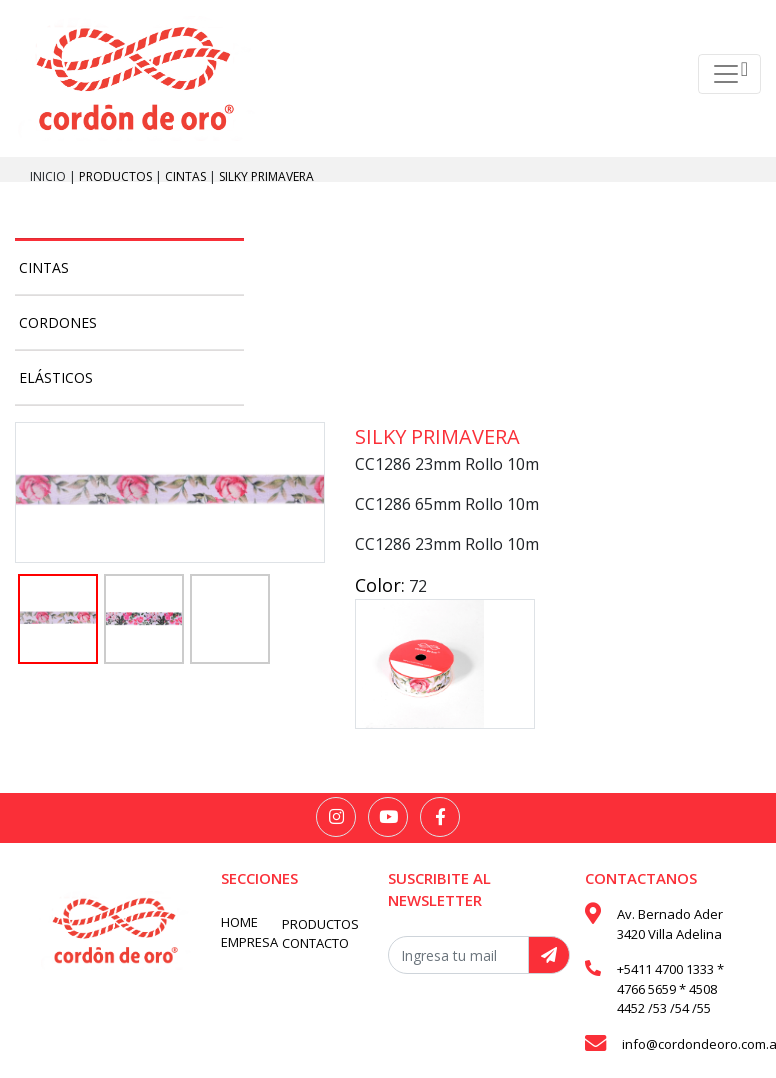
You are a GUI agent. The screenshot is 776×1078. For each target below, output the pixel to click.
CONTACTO (315, 943)
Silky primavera (266, 176)
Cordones (58, 322)
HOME (239, 922)
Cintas (187, 176)
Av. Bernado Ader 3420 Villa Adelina (670, 924)
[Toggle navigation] (729, 74)
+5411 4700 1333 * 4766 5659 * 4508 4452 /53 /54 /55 (670, 988)
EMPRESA (249, 942)
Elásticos (56, 377)
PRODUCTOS (117, 176)
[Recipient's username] (458, 955)
